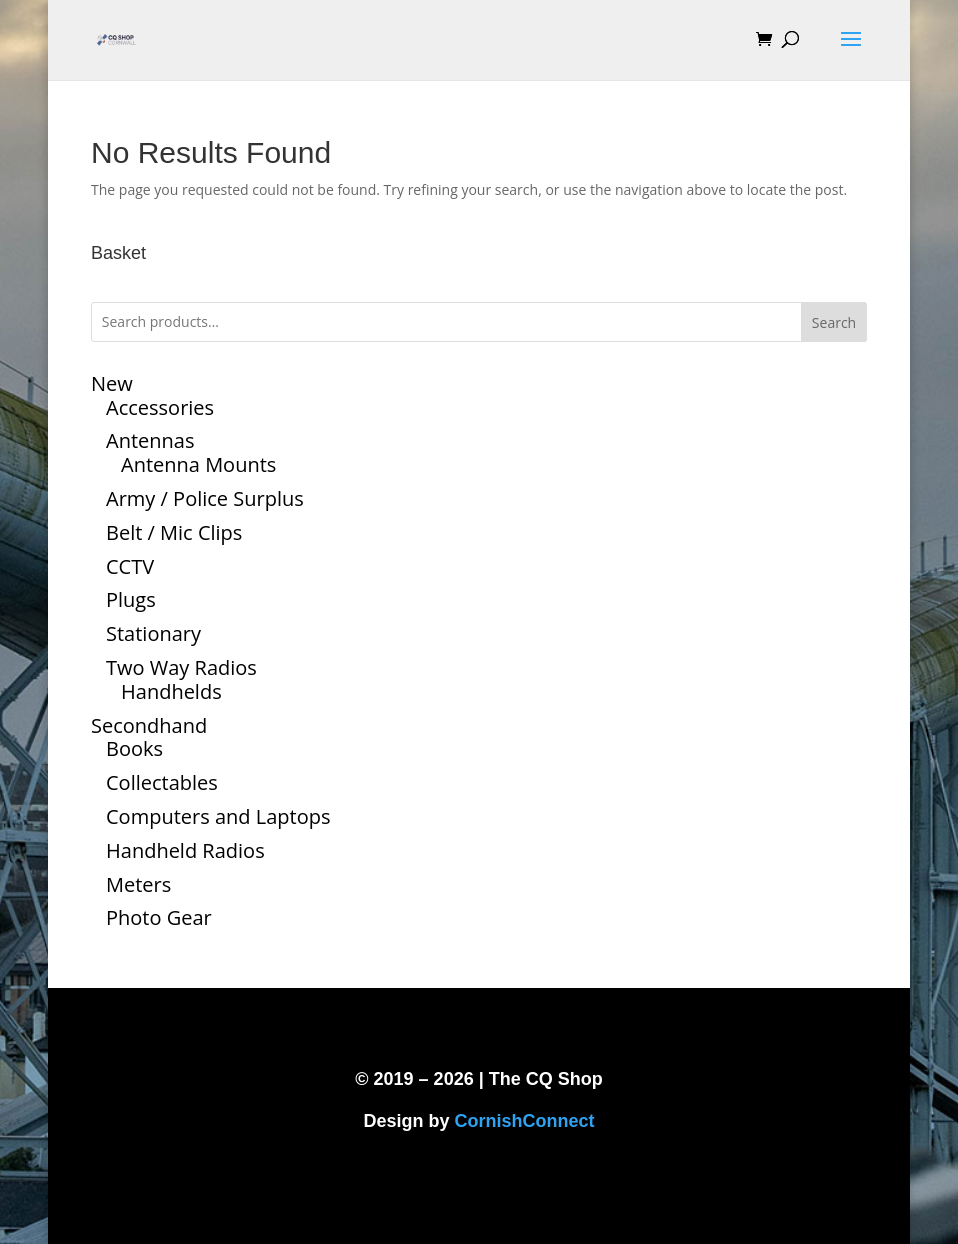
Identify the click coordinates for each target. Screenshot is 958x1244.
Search (834, 322)
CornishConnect (525, 1121)
